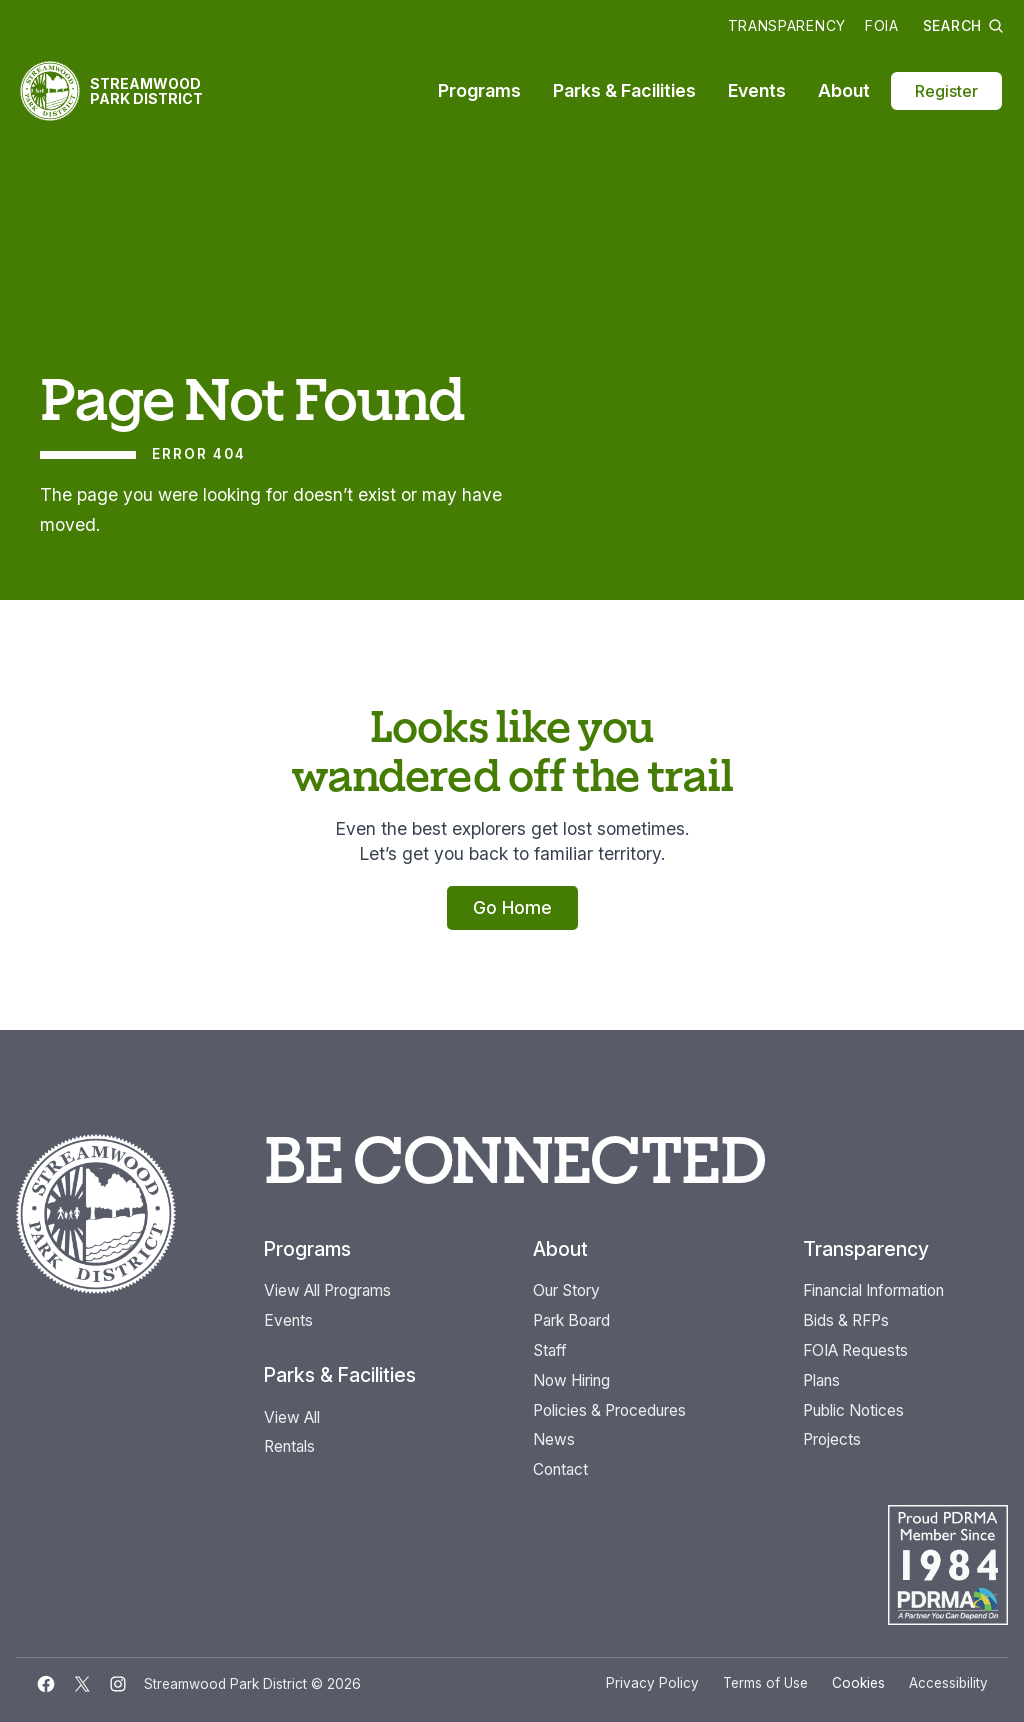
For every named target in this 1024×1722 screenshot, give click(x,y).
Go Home (512, 907)
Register (946, 91)
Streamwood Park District (146, 91)
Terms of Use (765, 1683)
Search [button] (963, 25)
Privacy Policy (652, 1683)
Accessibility (948, 1683)
